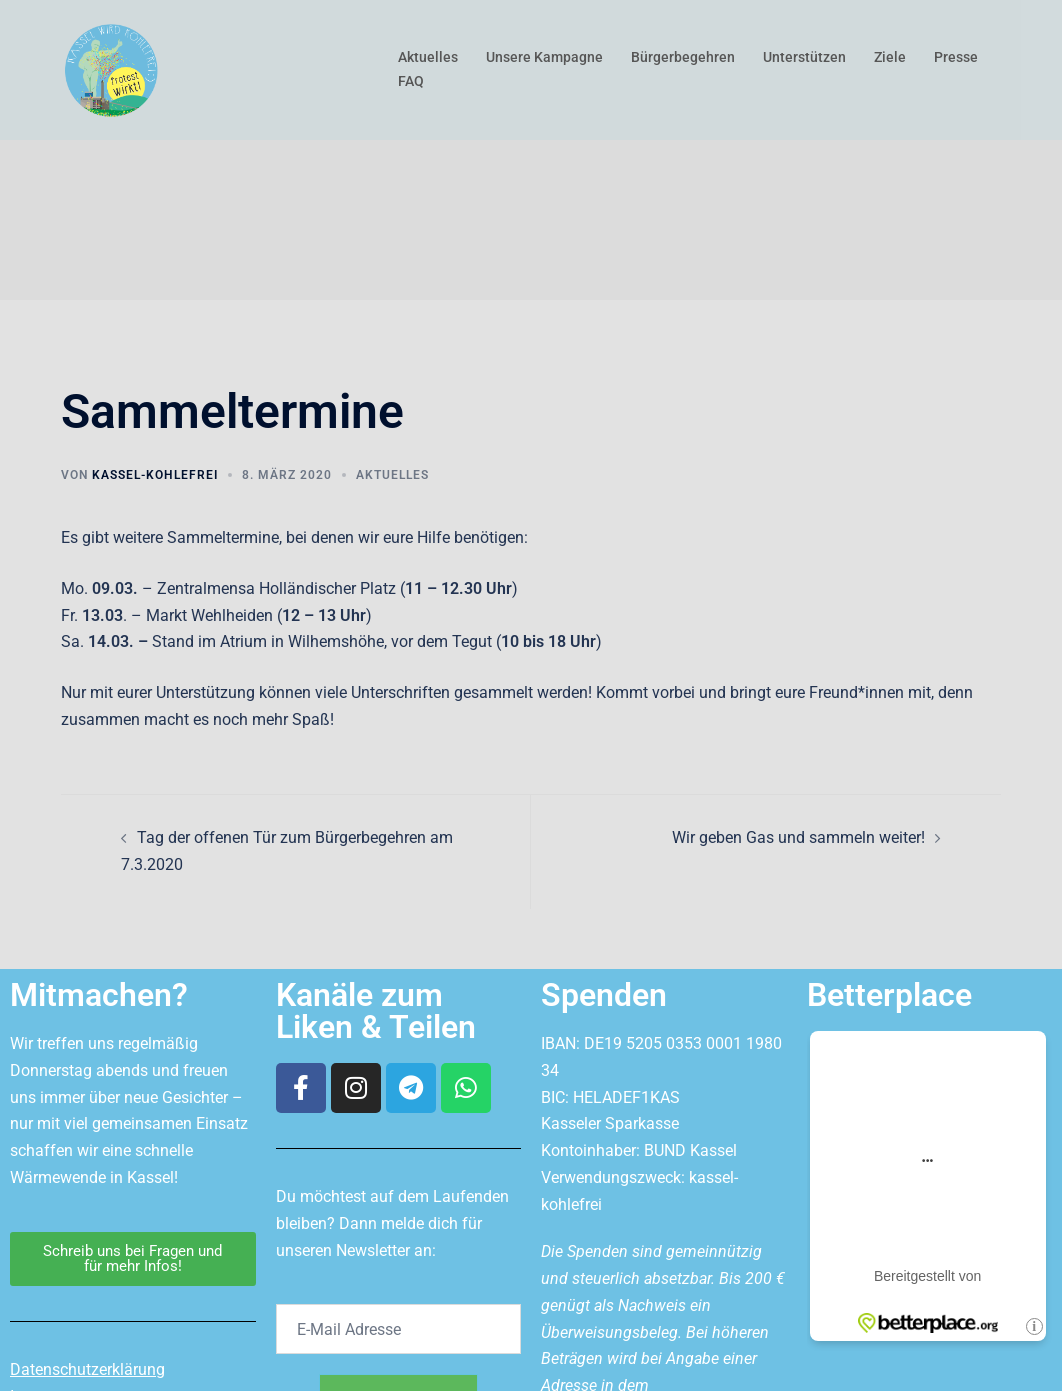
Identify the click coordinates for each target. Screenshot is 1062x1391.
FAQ (411, 81)
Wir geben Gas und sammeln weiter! (798, 837)
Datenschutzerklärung (87, 1369)
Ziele (890, 57)
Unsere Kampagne (544, 57)
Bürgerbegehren (683, 57)
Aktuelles (428, 57)
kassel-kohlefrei (155, 475)
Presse (956, 57)
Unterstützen (804, 57)
